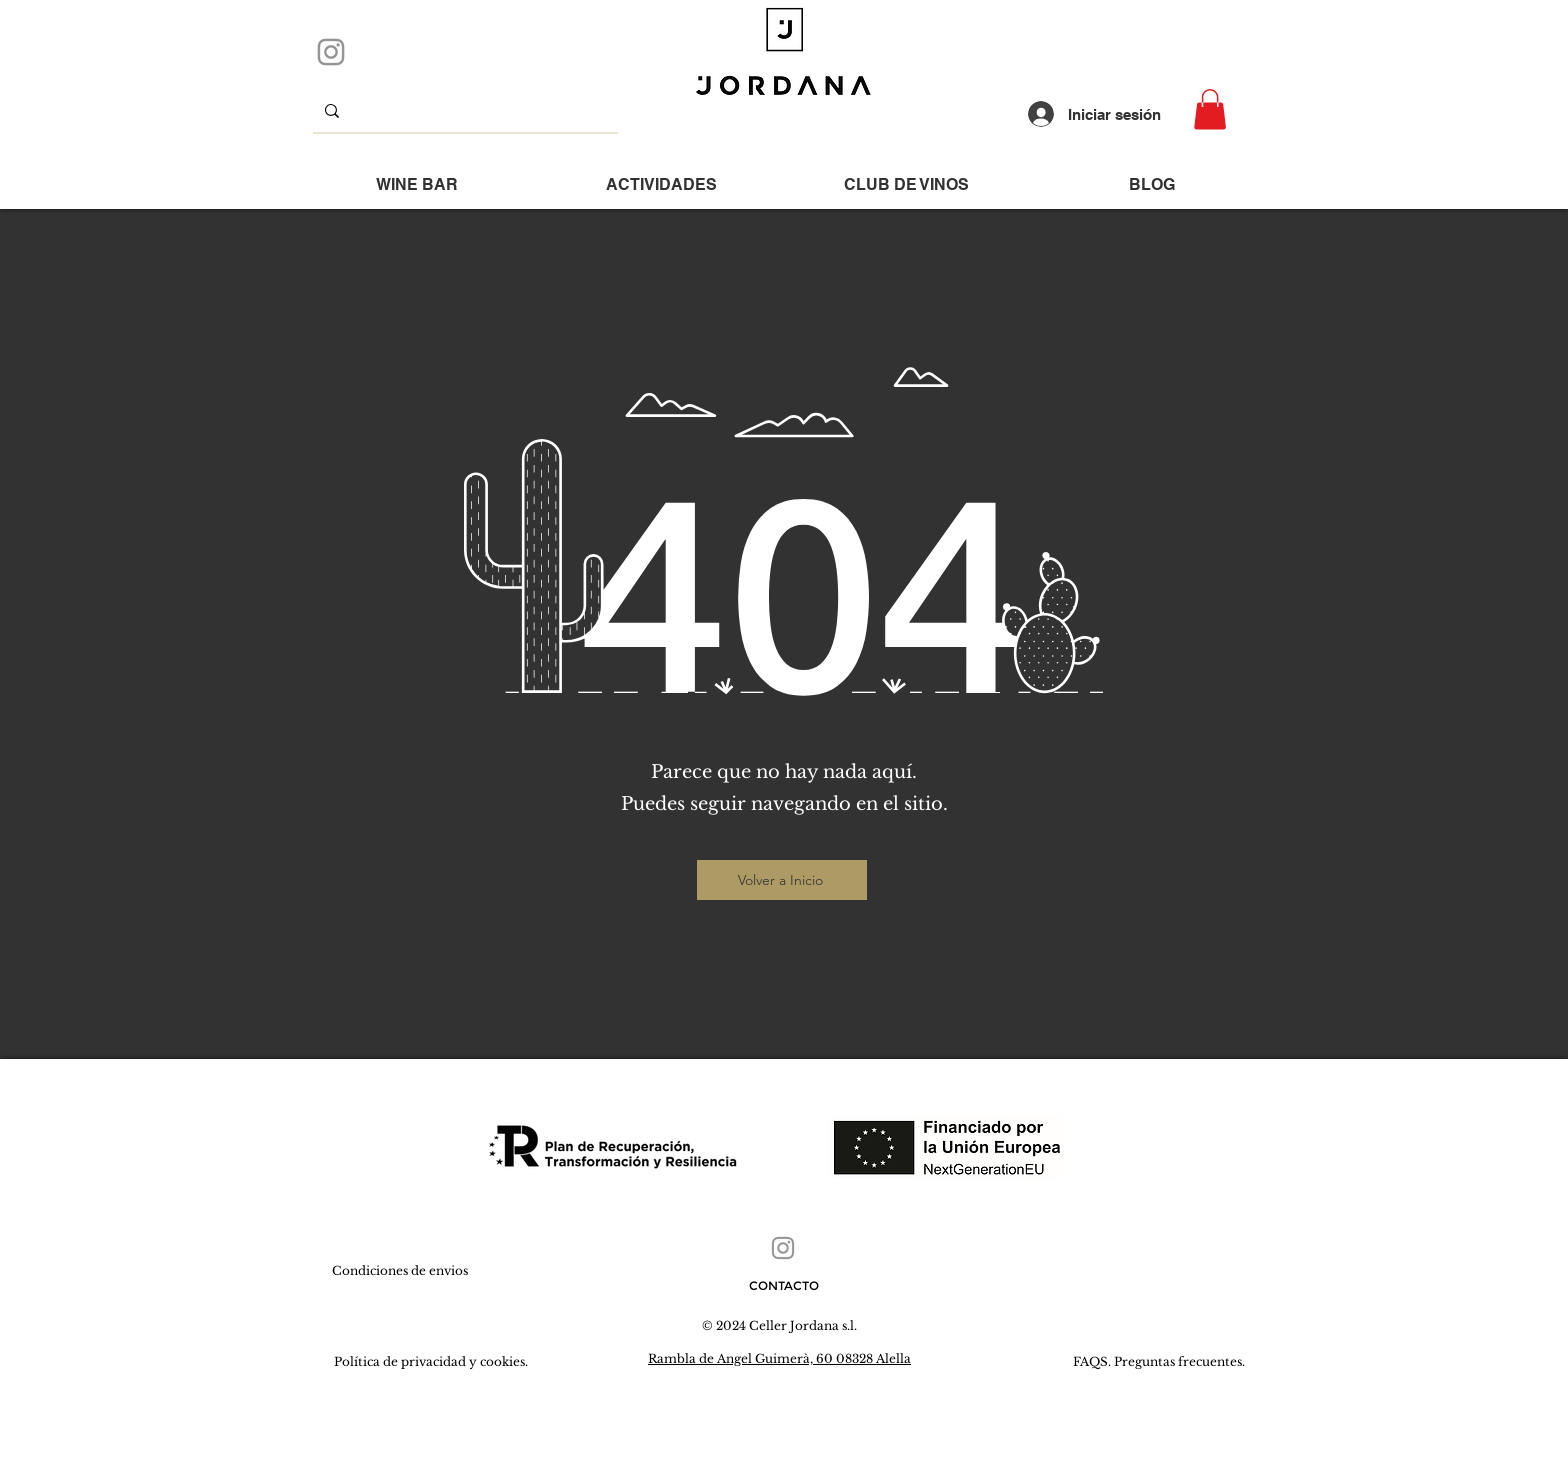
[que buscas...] (463, 110)
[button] (1210, 109)
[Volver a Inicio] (782, 880)
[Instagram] (331, 52)
